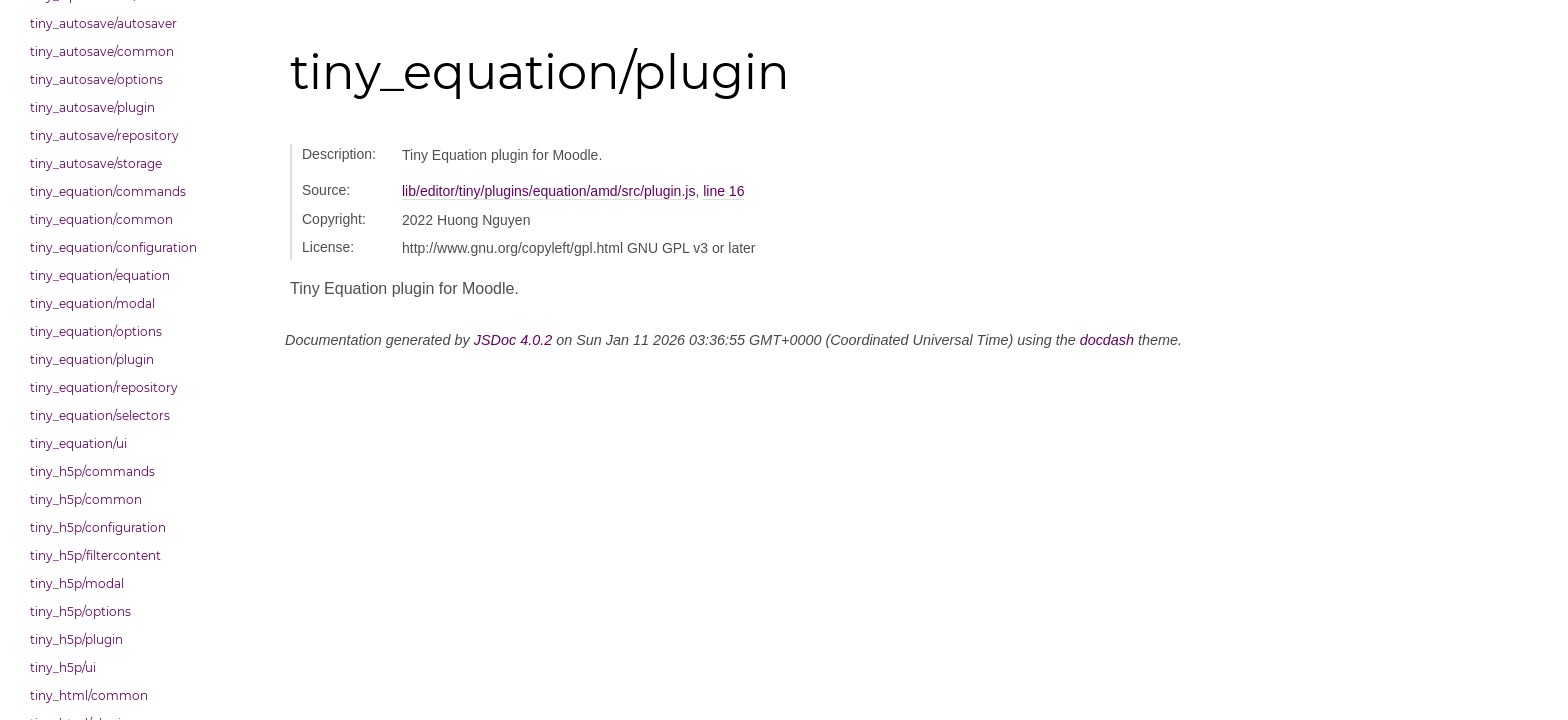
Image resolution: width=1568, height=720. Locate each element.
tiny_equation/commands (108, 191)
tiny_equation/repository (104, 387)
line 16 (723, 191)
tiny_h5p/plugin (76, 639)
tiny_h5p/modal (77, 583)
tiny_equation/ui (78, 443)
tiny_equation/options (96, 331)
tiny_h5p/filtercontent (95, 555)
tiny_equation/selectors (100, 415)
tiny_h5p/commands (92, 471)
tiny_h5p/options (80, 611)
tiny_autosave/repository (104, 135)
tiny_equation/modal (92, 303)
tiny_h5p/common (86, 499)
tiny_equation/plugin (92, 359)
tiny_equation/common (101, 219)
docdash (1107, 340)
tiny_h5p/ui (63, 667)
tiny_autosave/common (102, 51)
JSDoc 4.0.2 (513, 340)
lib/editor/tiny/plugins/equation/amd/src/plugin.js (548, 191)
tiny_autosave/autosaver (103, 23)
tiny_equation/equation (100, 275)
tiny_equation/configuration (113, 247)
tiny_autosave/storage (96, 163)
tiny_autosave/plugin (92, 107)
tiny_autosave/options (96, 79)
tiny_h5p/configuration (98, 527)
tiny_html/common (89, 695)
